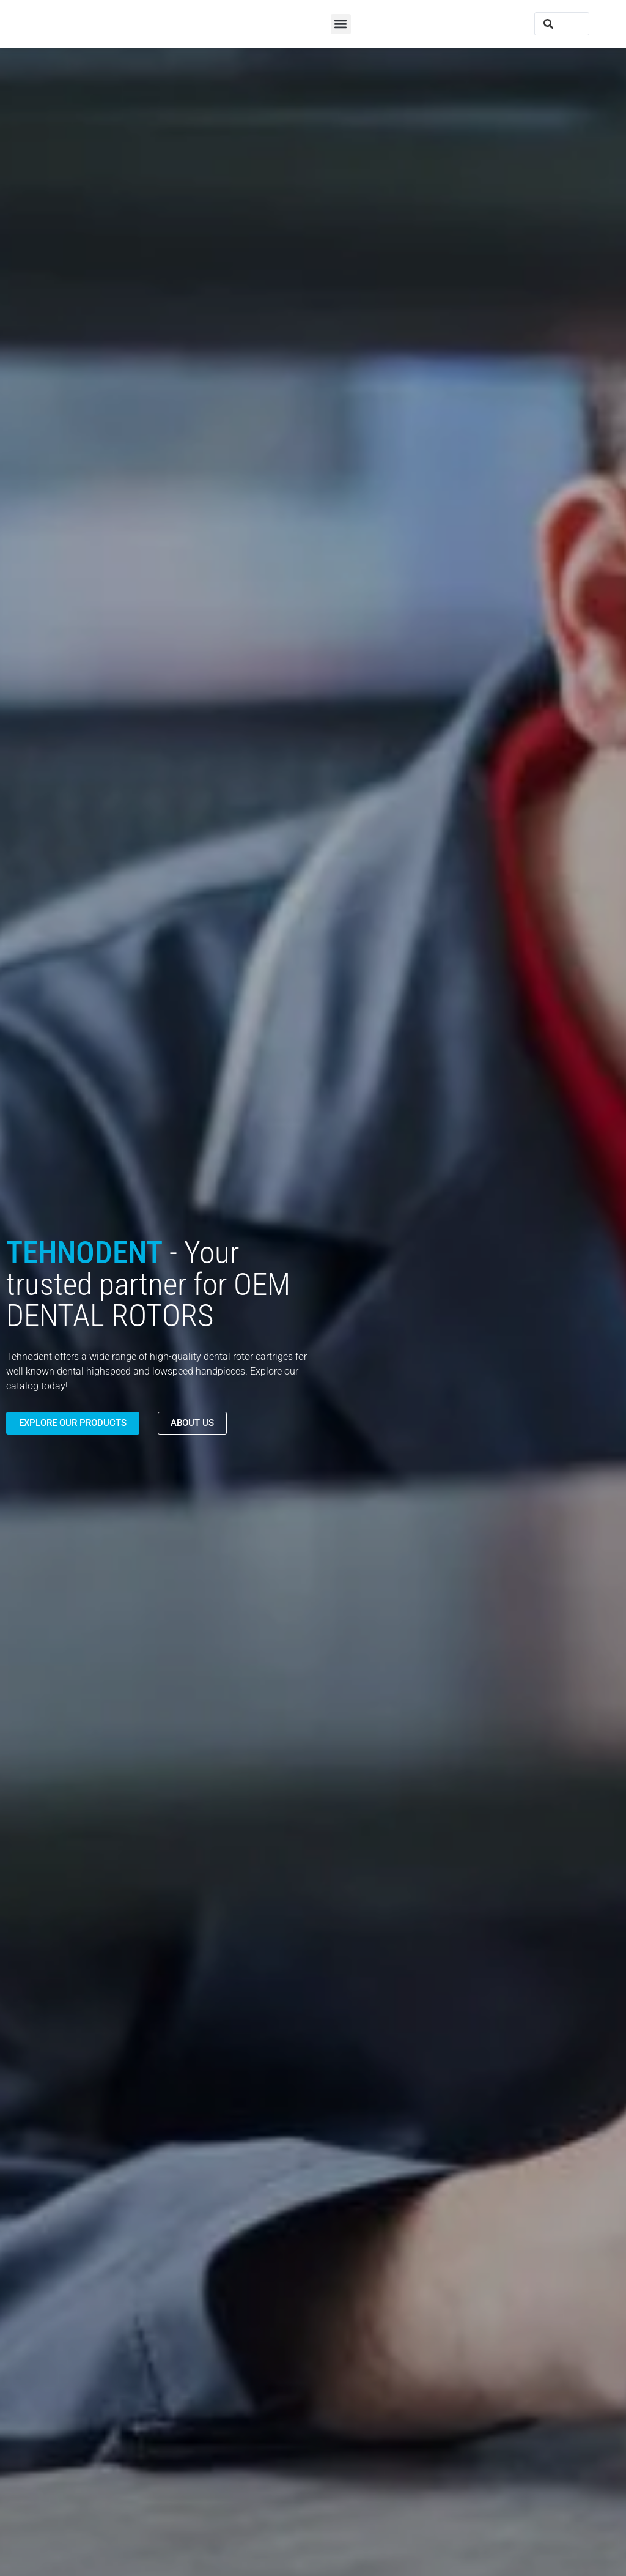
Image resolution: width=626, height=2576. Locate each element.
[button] (341, 24)
